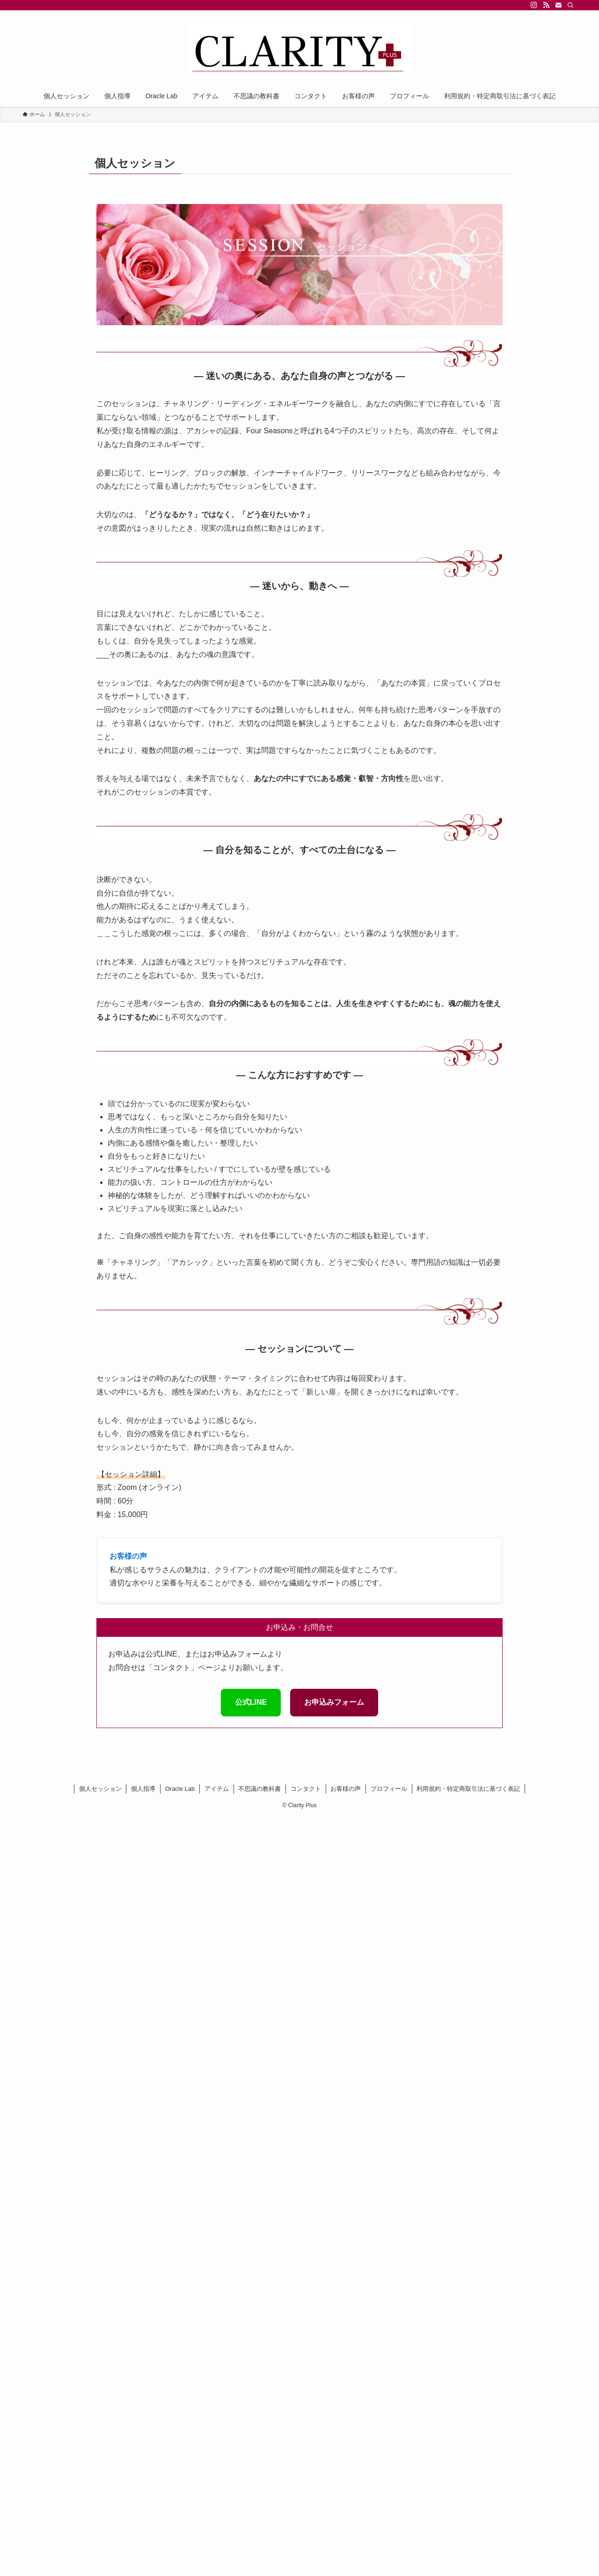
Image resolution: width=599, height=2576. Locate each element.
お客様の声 (345, 1788)
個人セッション (100, 1788)
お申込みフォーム (334, 1702)
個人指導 (143, 1788)
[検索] (570, 5)
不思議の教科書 (259, 1788)
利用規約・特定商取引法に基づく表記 (468, 1788)
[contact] (558, 5)
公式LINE (251, 1702)
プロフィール (389, 1788)
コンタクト (306, 1788)
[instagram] (534, 5)
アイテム (217, 1788)
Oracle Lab (180, 1788)
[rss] (546, 5)
